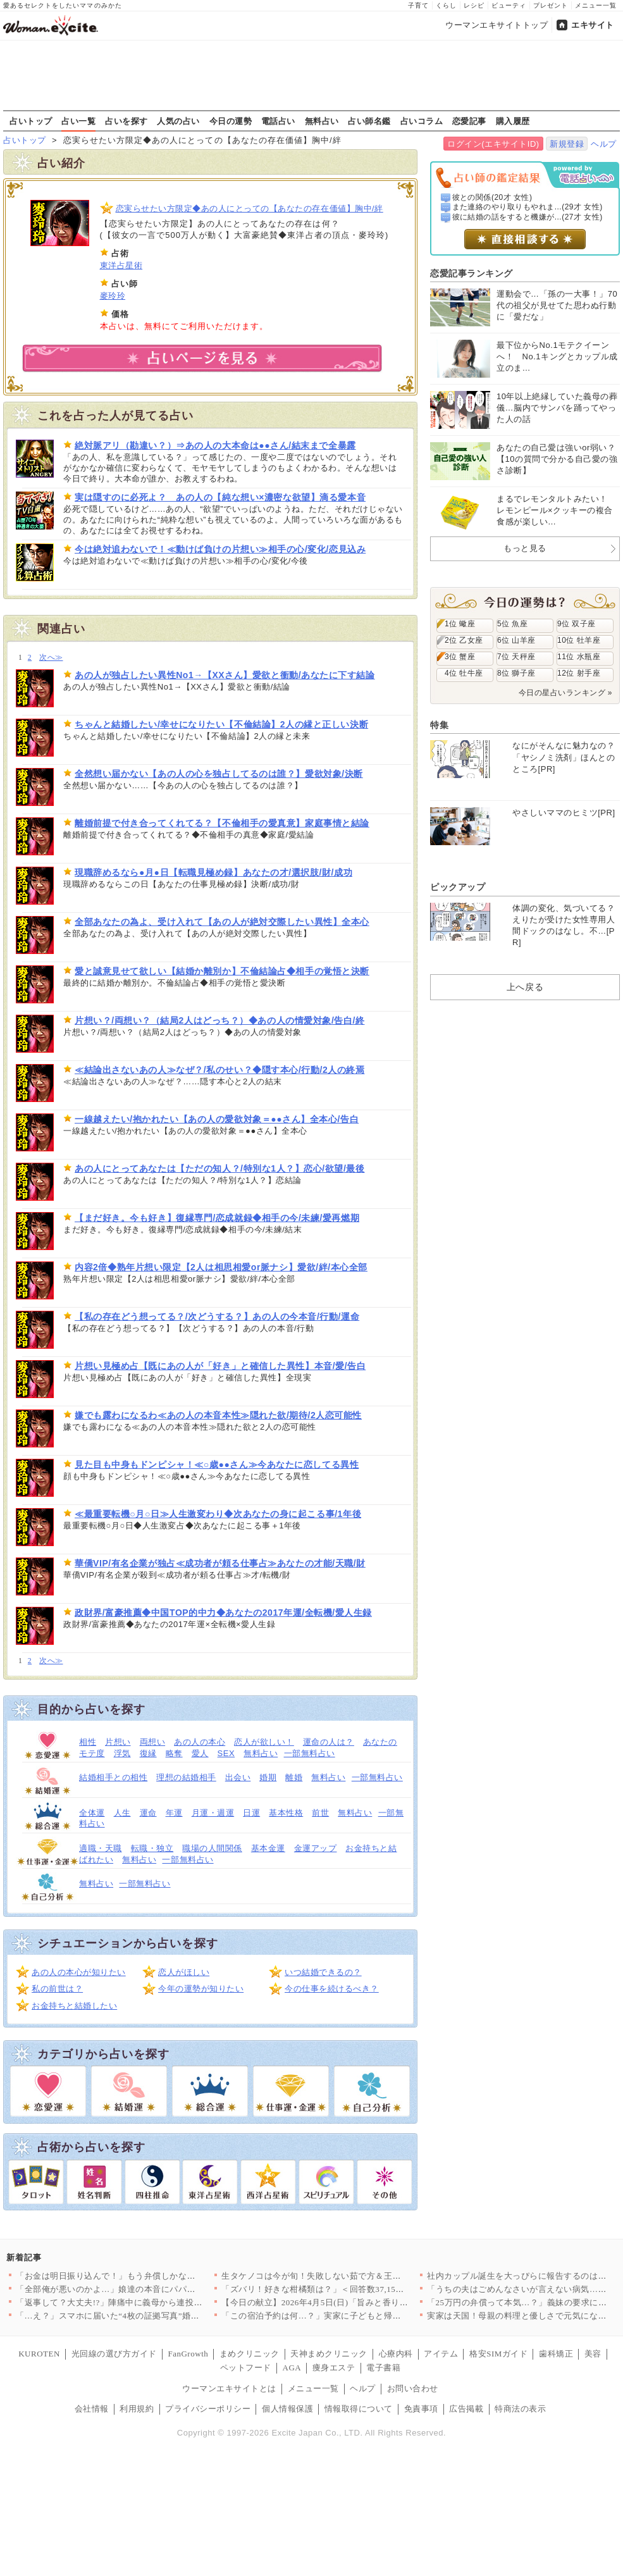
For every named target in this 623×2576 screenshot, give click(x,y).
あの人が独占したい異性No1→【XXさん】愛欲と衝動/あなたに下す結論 (225, 675)
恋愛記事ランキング (471, 273)
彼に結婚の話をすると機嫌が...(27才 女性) (527, 217)
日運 (251, 1812)
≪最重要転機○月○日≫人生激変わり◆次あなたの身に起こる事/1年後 (218, 1514)
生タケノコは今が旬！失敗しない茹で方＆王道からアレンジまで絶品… (358, 2276)
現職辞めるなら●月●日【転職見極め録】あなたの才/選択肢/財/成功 (213, 872)
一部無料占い (309, 1753)
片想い (118, 1742)
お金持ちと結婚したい (74, 2005)
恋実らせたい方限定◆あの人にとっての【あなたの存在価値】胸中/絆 (249, 208)
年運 (174, 1812)
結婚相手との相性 (113, 1777)
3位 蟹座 (460, 656)
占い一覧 (78, 121)
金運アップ (315, 1848)
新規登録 (567, 144)
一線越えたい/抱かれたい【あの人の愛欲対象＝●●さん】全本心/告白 (217, 1119)
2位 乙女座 (464, 640)
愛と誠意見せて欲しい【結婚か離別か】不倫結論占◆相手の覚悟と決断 (222, 971)
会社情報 (92, 2408)
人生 (122, 1812)
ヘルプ (604, 144)
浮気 (122, 1753)
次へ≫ (51, 657)
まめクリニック (249, 2353)
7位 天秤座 (516, 656)
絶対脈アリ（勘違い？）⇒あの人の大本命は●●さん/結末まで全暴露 (215, 445)
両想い (153, 1742)
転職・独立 (152, 1848)
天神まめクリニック (328, 2353)
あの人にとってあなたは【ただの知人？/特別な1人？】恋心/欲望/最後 (220, 1168)
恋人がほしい (183, 1972)
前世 (320, 1812)
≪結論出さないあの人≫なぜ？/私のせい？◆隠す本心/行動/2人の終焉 (220, 1070)
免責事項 (421, 2408)
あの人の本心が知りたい (79, 1972)
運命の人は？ (328, 1742)
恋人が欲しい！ (264, 1742)
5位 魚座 (512, 623)
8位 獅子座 (516, 673)
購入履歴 (513, 121)
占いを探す (126, 121)
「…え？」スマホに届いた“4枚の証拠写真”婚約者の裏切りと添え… (146, 2315)
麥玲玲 (113, 295)
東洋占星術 (121, 265)
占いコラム (421, 121)
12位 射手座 (578, 673)
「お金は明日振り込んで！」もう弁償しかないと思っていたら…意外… (153, 2276)
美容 (592, 2353)
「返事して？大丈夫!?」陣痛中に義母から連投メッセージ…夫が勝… (148, 2302)
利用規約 (137, 2408)
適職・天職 (100, 1848)
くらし (446, 5)
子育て (418, 5)
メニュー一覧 (596, 5)
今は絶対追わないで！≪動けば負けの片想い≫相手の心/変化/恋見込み (220, 549)
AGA (292, 2367)
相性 (87, 1742)
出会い (238, 1777)
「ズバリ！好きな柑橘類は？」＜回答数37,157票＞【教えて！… (344, 2289)
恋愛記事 (469, 121)
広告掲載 (466, 2408)
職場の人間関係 (212, 1848)
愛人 (200, 1753)
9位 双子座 (576, 623)
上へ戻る (525, 987)
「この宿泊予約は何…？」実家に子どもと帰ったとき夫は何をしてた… (358, 2315)
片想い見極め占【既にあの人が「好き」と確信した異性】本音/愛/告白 (220, 1366)
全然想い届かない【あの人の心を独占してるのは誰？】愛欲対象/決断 (219, 774)
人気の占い (178, 121)
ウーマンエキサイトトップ (496, 25)
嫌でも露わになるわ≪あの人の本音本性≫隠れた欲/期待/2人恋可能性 (218, 1415)
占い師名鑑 (369, 121)
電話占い (278, 121)
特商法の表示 (520, 2408)
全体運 (92, 1812)
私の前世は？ (57, 1988)
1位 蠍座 (460, 623)
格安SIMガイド (498, 2353)
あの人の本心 (199, 1742)
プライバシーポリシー (207, 2408)
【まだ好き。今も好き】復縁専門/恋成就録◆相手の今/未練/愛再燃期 (217, 1218)
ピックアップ (457, 887)
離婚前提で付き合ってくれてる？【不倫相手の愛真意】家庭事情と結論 (222, 823)
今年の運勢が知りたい (201, 1988)
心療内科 (396, 2353)
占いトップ (30, 121)
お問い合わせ (412, 2388)
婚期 (267, 1777)
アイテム (441, 2353)
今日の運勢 (230, 121)
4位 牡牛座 (464, 673)
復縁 (148, 1753)
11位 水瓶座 (578, 656)
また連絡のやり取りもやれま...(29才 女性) (527, 206)
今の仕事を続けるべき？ (332, 1988)
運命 (148, 1812)
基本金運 (268, 1848)
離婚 (293, 1777)
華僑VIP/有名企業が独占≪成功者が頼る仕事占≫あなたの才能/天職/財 (220, 1563)
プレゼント (550, 5)
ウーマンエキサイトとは (229, 2388)
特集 (439, 725)
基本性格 (286, 1812)
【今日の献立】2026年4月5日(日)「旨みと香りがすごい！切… (340, 2302)
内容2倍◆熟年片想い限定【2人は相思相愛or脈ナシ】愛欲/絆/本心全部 (221, 1267)
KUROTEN (39, 2353)
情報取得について (358, 2408)
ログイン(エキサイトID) (493, 144)
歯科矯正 (556, 2353)
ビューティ (508, 5)
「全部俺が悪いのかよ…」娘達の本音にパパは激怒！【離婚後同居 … (149, 2289)
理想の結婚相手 (186, 1777)
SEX (226, 1753)
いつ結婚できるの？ (323, 1972)
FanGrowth (188, 2353)
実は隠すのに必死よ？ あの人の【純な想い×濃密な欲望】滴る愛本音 (220, 497)
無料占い (322, 121)
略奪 (174, 1753)
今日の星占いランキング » (565, 692)
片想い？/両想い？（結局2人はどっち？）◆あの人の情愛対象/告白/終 (220, 1020)
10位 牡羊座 (578, 640)
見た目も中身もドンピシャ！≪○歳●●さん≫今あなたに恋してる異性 (217, 1464)
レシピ (474, 5)
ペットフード (245, 2367)
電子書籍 (383, 2367)
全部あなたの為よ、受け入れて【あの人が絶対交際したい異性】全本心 (222, 922)
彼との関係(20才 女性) (492, 197)
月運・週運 (213, 1812)
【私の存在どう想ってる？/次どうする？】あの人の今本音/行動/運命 (217, 1316)
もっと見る (524, 548)
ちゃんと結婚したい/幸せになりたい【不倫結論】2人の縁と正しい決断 (221, 724)
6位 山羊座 (516, 640)
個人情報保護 (287, 2408)
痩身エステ (333, 2367)
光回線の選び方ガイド (114, 2353)
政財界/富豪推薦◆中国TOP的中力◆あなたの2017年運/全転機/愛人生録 (223, 1612)
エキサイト (592, 25)
